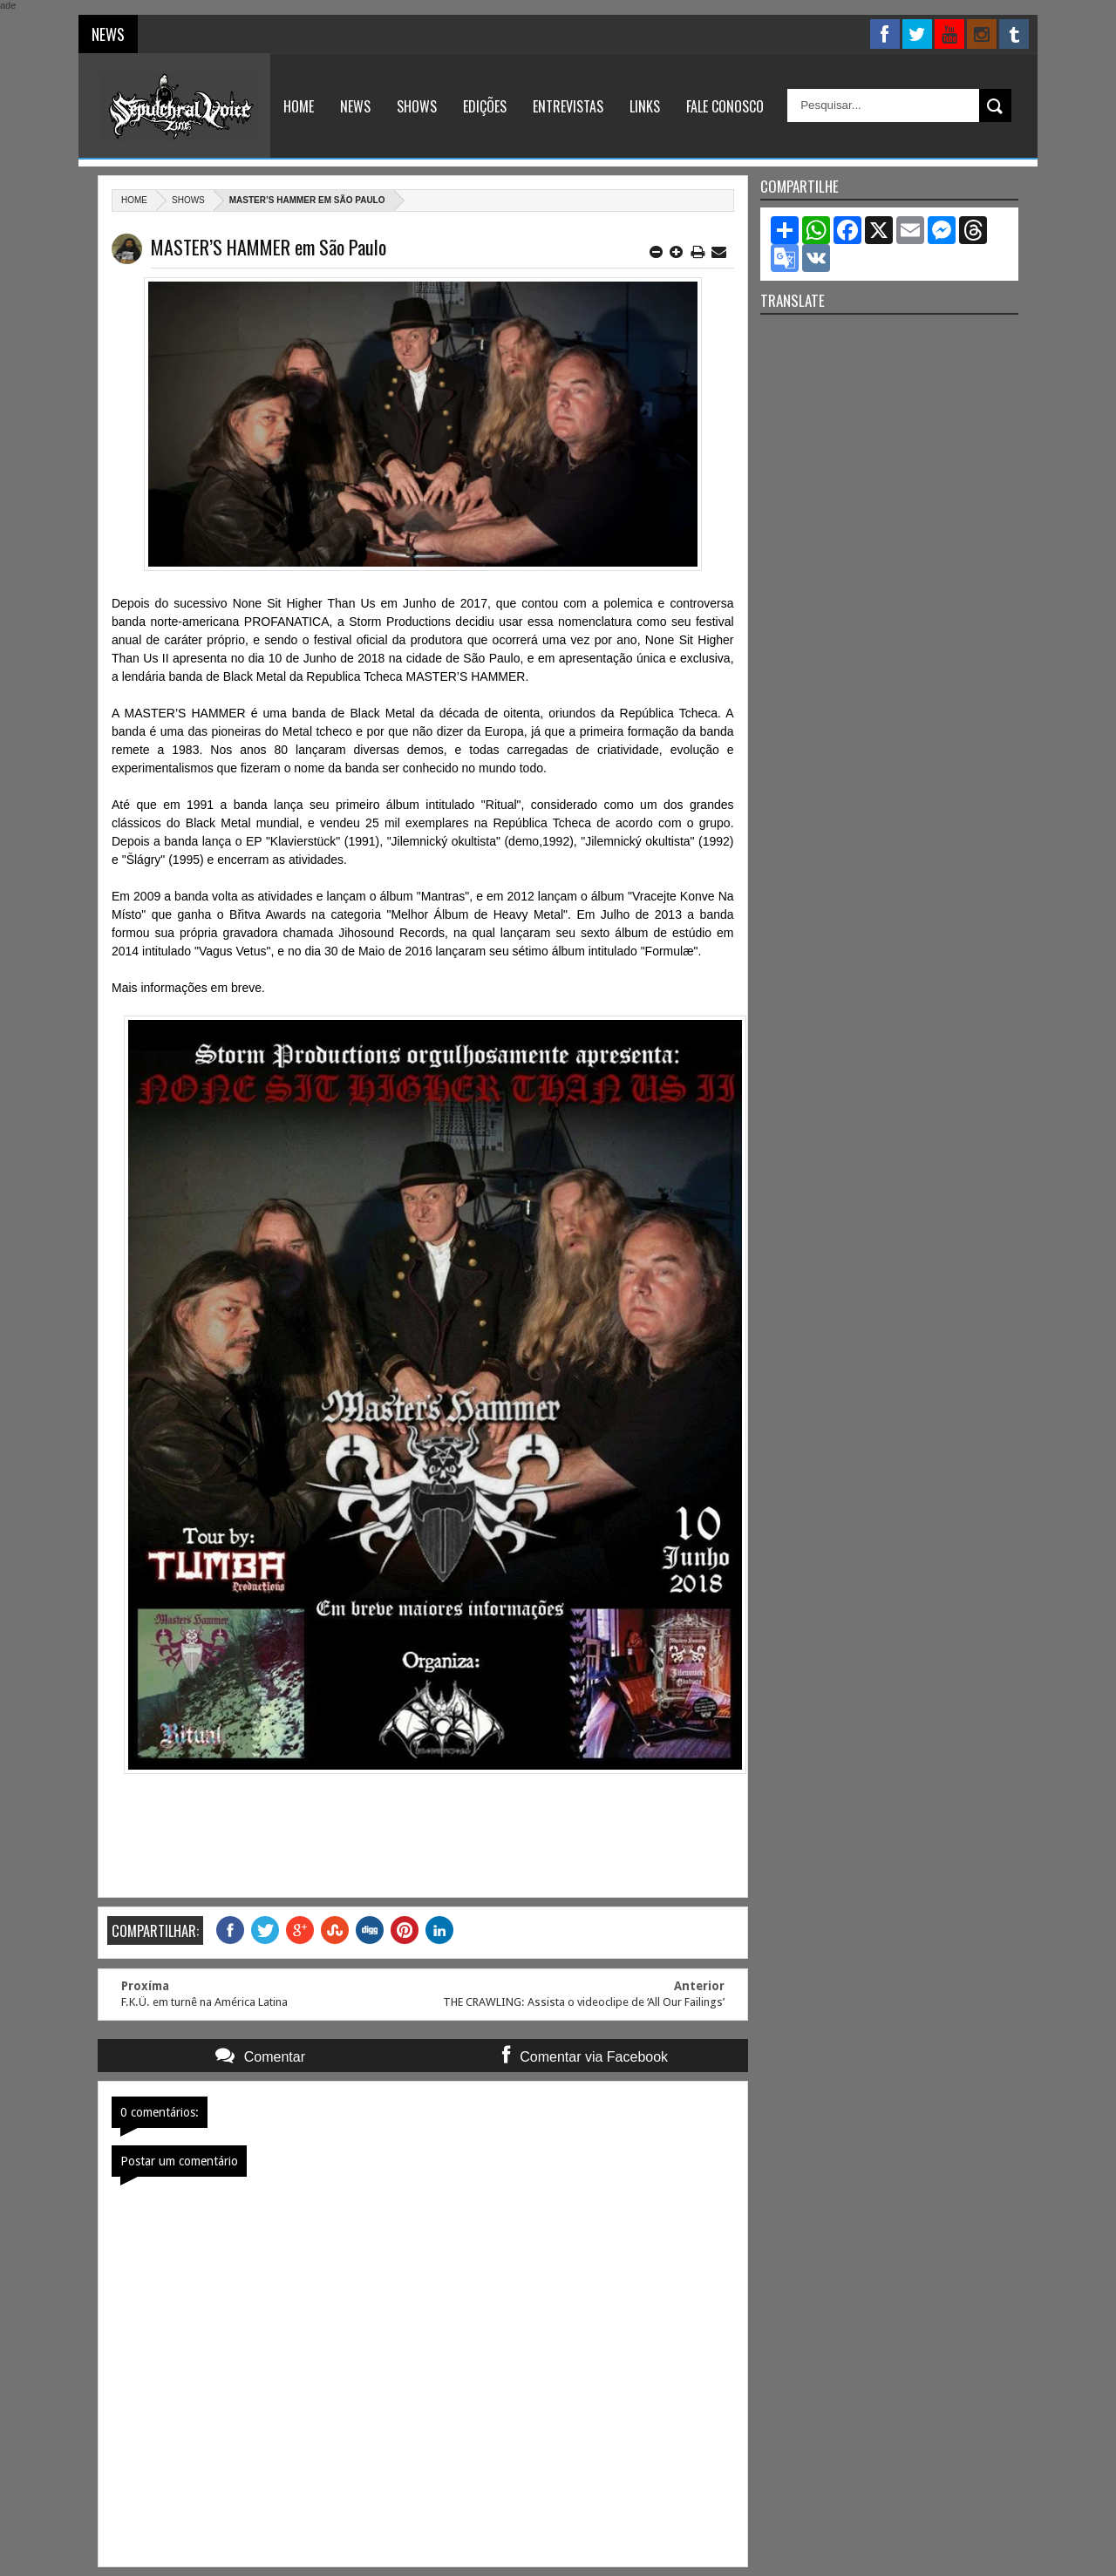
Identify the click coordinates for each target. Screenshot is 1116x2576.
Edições (485, 106)
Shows (417, 106)
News (355, 106)
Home (298, 106)
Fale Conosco (725, 106)
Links (644, 106)
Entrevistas (568, 106)
